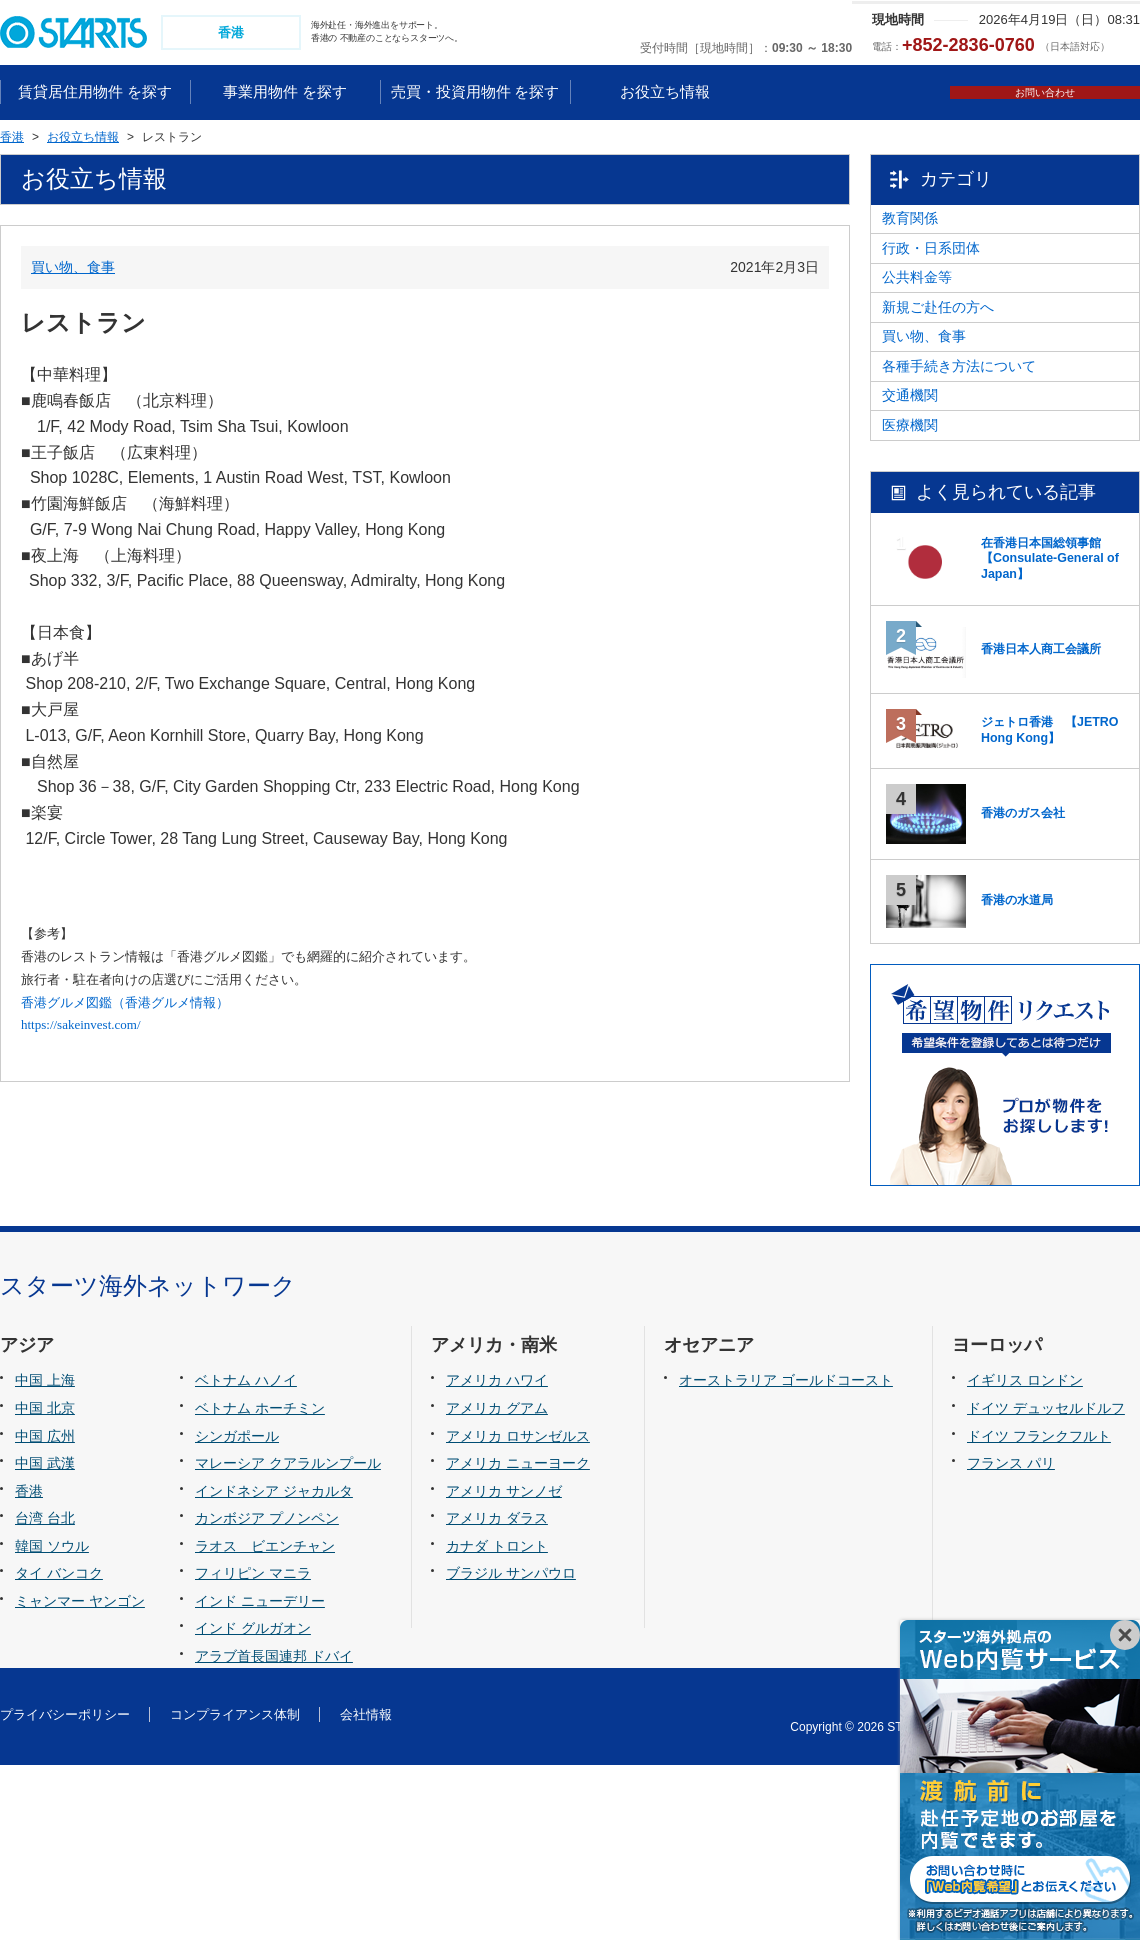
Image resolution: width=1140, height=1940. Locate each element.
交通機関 (949, 535)
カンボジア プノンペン (267, 1693)
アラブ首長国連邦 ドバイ (274, 1831)
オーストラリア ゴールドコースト (786, 1556)
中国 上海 (45, 1556)
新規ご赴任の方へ (977, 383)
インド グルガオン (253, 1804)
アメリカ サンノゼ (504, 1666)
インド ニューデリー (260, 1776)
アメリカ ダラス (497, 1693)
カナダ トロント (497, 1721)
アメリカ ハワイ (497, 1556)
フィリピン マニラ (253, 1748)
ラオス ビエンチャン (265, 1721)
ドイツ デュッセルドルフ (1046, 1583)
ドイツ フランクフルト (1039, 1611)
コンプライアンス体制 (235, 1889)
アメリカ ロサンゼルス (518, 1611)
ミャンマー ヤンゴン (80, 1776)
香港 (29, 1666)
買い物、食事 (73, 269)
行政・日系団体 (970, 282)
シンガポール (237, 1611)
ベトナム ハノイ (246, 1556)
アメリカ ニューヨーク (518, 1638)
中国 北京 (45, 1583)
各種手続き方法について (998, 484)
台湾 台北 (45, 1693)
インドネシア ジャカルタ (274, 1666)
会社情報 (366, 1889)
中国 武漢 (45, 1638)
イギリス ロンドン (1025, 1556)
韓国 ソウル (52, 1721)
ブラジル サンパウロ (511, 1748)
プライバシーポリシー (65, 1889)
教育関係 (949, 231)
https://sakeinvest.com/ (81, 1027)
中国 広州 (45, 1611)
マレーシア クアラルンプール (288, 1638)
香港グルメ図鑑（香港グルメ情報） (125, 1004)
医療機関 (949, 585)
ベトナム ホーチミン (260, 1583)
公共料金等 (956, 332)
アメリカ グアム (497, 1583)
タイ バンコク (59, 1748)
